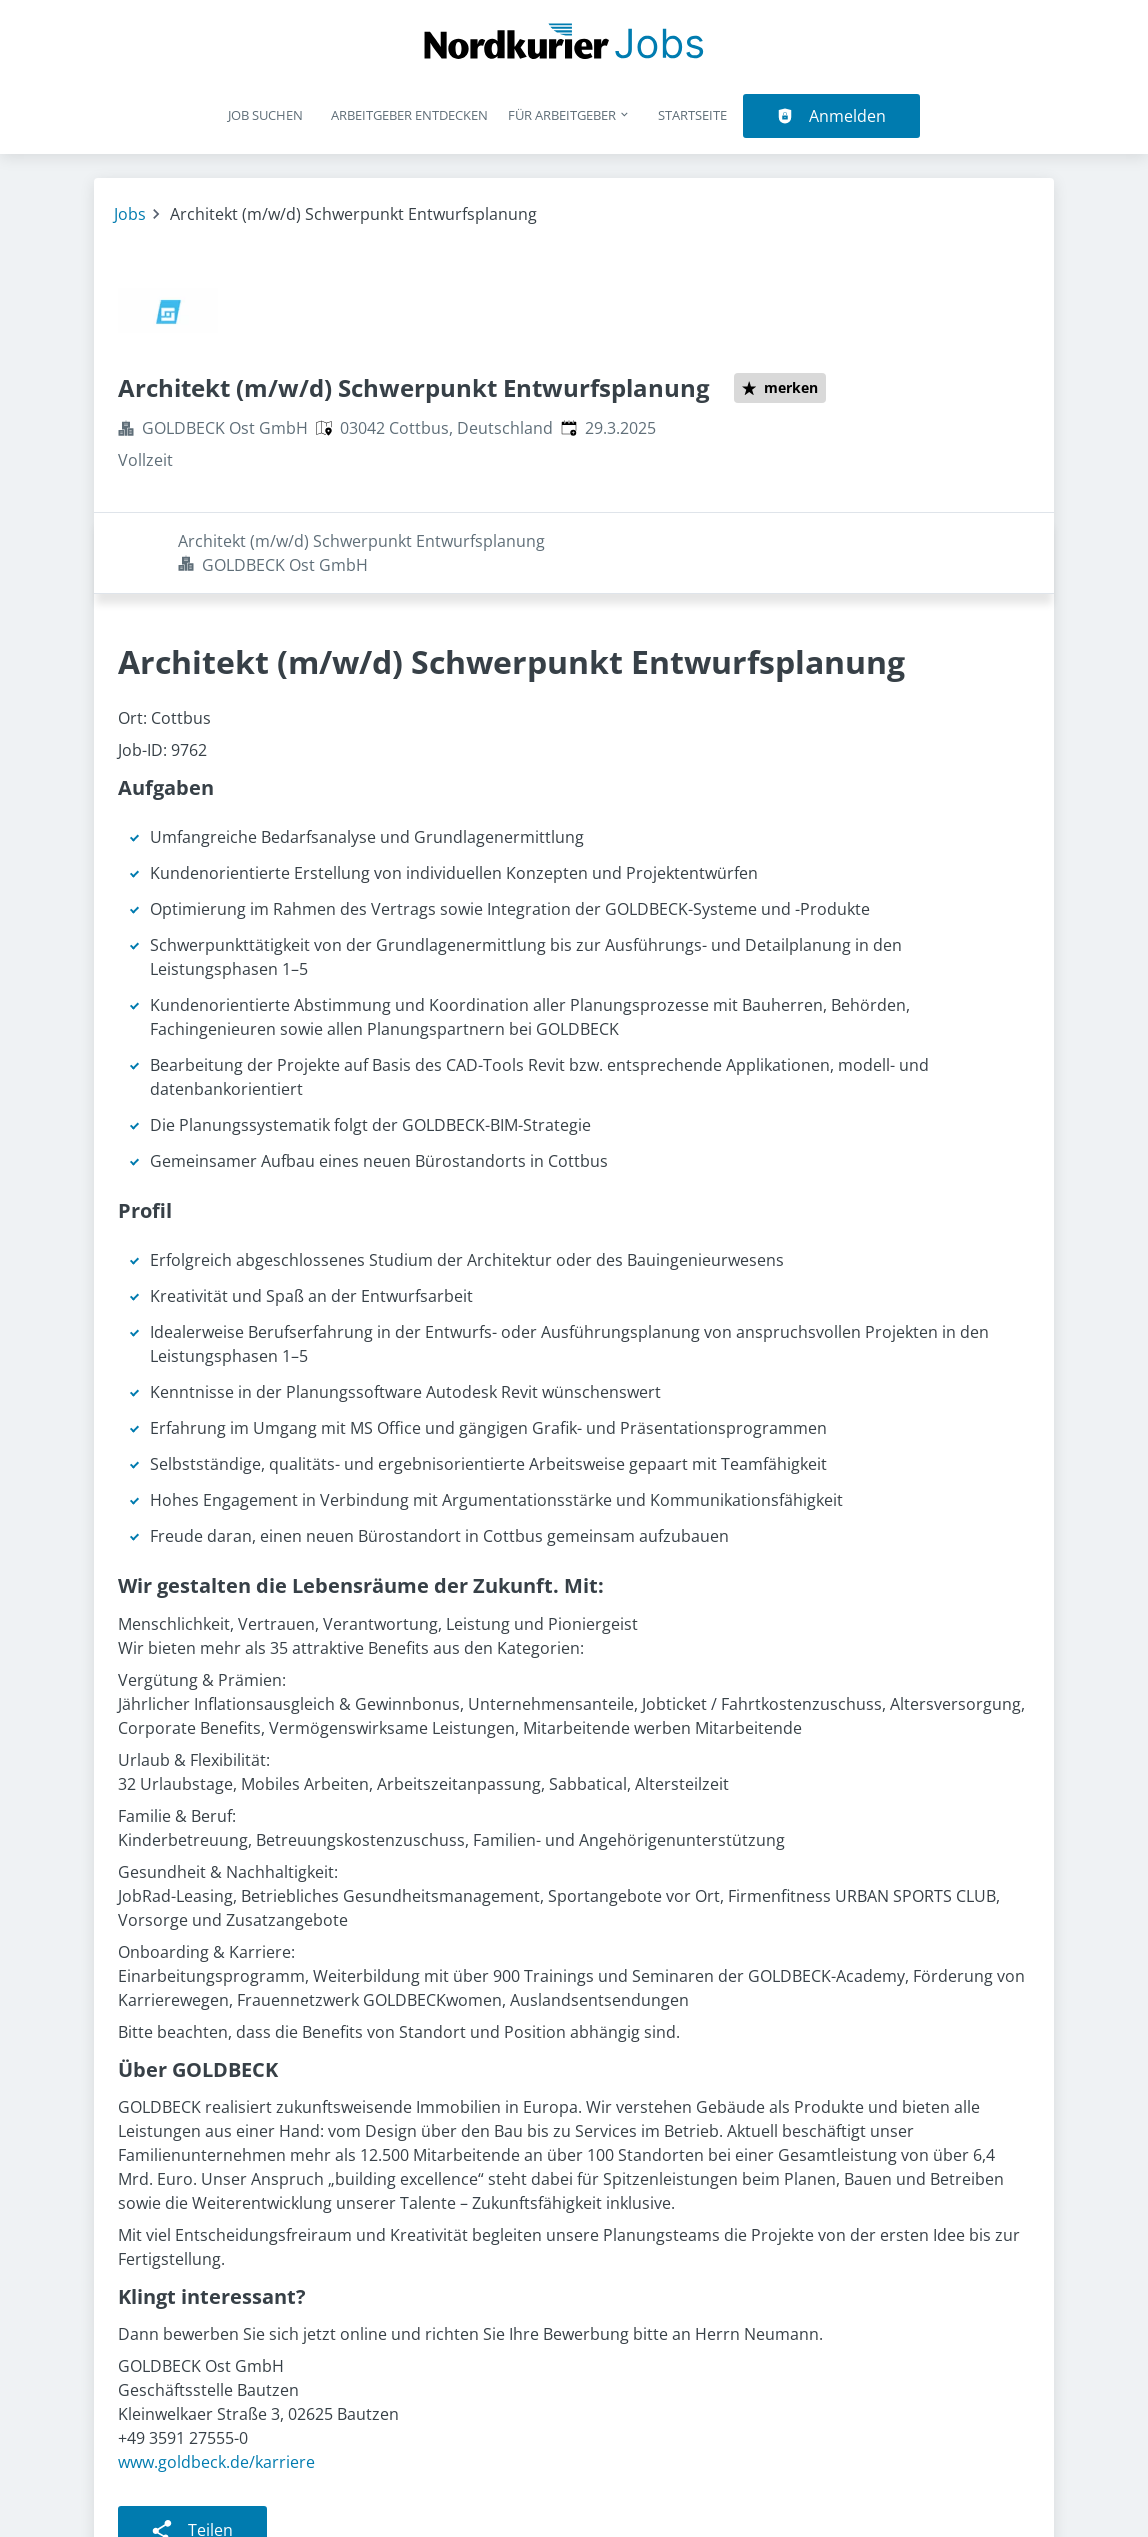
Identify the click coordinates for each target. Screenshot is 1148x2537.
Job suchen (265, 115)
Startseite (692, 115)
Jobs (130, 214)
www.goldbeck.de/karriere (216, 2381)
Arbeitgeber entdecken (409, 115)
